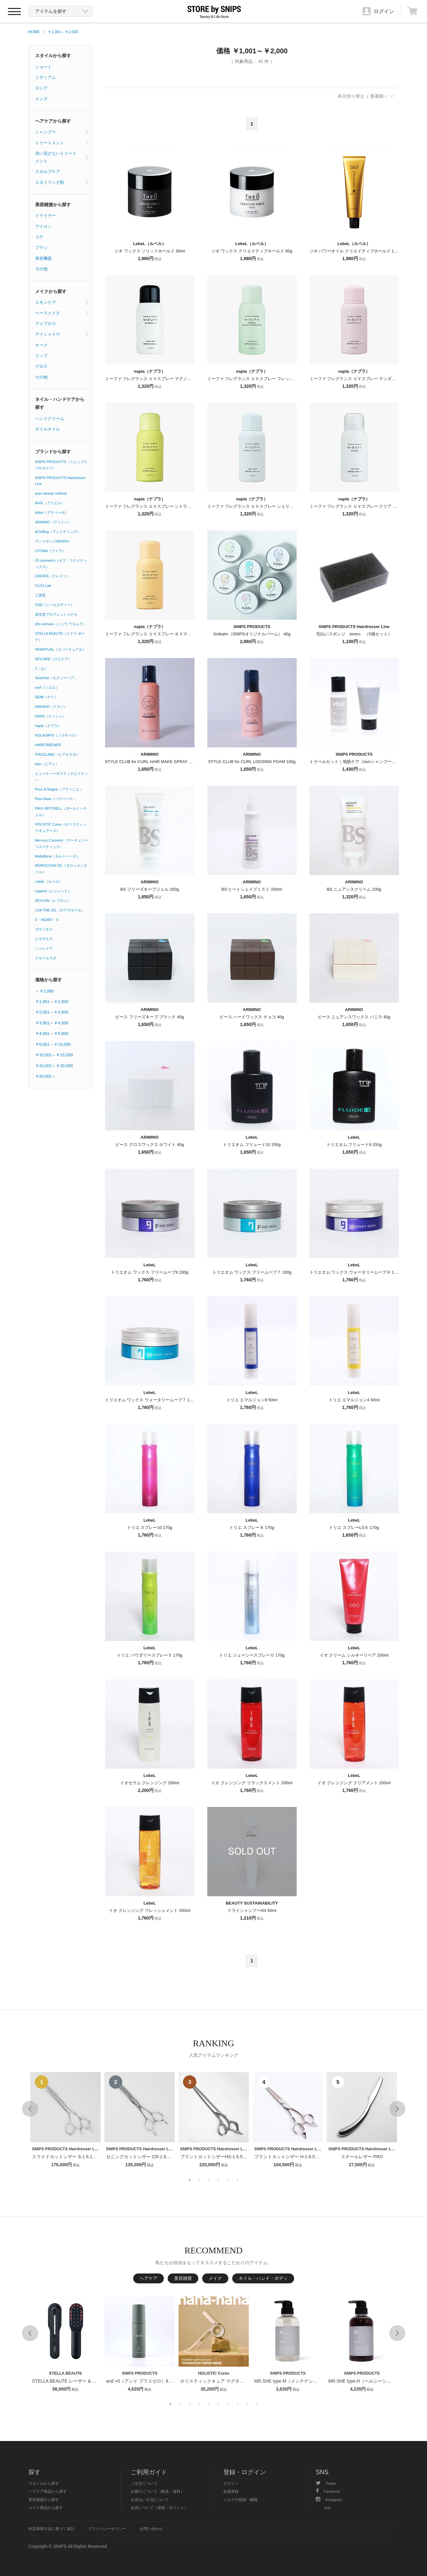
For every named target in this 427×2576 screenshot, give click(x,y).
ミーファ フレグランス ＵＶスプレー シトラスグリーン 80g (160, 506)
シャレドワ (44, 948)
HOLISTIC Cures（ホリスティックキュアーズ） (60, 827)
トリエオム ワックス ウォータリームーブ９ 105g (355, 1272)
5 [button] (228, 2180)
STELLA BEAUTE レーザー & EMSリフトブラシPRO (85, 2381)
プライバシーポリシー (107, 2529)
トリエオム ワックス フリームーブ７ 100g (252, 1272)
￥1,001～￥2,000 (63, 32)
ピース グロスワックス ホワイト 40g (149, 1144)
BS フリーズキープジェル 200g (149, 889)
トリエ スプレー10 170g (149, 1527)
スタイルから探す (53, 55)
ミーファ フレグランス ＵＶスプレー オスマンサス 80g (156, 634)
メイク (215, 2278)
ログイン (231, 2483)
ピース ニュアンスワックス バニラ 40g (354, 1017)
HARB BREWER (48, 745)
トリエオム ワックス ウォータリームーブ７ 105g (151, 1399)
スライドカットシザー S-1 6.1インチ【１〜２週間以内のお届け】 (98, 2156)
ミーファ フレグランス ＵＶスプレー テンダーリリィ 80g (362, 378)
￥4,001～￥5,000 (51, 1033)
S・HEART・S (47, 920)
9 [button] (247, 2404)
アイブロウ (45, 323)
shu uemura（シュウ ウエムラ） (60, 624)
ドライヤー (45, 215)
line (328, 2507)
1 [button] (190, 2180)
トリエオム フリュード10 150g (252, 1144)
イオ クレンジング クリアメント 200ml (353, 1782)
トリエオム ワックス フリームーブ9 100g (149, 1272)
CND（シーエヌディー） (54, 605)
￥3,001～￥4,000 (51, 1023)
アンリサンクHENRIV (52, 541)
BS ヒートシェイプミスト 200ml (251, 889)
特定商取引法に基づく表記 (51, 2529)
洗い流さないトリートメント (56, 157)
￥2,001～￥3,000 (51, 1012)
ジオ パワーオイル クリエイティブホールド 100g (355, 251)
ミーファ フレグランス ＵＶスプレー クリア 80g (354, 506)
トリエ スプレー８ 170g (251, 1527)
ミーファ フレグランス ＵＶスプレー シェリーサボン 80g (260, 506)
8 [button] (237, 2404)
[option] (65, 2120)
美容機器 (43, 258)
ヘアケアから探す (53, 121)
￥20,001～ (45, 1076)
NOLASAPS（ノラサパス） (57, 735)
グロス (41, 366)
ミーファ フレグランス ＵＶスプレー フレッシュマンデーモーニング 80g (275, 378)
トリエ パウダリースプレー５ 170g (149, 1655)
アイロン (43, 226)
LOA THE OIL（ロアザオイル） (60, 910)
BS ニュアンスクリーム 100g (354, 889)
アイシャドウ (47, 334)
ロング (41, 88)
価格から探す (48, 979)
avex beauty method (51, 493)
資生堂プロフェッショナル (56, 614)
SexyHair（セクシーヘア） (56, 678)
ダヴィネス (44, 929)
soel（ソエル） (47, 687)
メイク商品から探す (45, 2507)
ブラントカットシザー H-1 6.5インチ (291, 2156)
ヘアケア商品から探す (47, 2491)
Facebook (328, 2491)
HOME (34, 32)
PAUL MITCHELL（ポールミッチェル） (61, 811)
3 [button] (209, 2180)
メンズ (41, 98)
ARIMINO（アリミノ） (53, 522)
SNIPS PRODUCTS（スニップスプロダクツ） (61, 465)
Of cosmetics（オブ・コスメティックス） (61, 563)
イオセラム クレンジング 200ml (149, 1782)
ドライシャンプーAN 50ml (252, 1910)
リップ (41, 355)
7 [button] (228, 2404)
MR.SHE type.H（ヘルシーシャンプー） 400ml (375, 2381)
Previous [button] (30, 2109)
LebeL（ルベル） (49, 881)
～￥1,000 (44, 991)
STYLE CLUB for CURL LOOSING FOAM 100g (252, 761)
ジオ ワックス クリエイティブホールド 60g (252, 251)
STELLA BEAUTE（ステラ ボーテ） (60, 637)
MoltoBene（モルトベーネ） (57, 856)
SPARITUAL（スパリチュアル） (60, 649)
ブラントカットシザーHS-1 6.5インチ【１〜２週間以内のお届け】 (247, 2156)
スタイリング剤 (49, 182)
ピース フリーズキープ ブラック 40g (149, 1017)
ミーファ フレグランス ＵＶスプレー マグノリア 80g (154, 378)
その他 (41, 268)
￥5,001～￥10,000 (53, 1044)
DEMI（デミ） (46, 697)
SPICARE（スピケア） (53, 659)
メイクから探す (50, 291)
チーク (41, 345)
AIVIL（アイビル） (50, 503)
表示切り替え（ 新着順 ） (363, 96)
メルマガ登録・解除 (240, 2499)
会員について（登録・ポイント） (159, 2507)
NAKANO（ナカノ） (51, 706)
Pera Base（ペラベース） (55, 799)
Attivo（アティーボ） (52, 512)
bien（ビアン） (47, 764)
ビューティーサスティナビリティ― (61, 777)
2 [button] (199, 2180)
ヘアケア (148, 2278)
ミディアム (45, 77)
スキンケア (45, 302)
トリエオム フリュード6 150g (354, 1144)
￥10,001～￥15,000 (54, 1054)
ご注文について (144, 2483)
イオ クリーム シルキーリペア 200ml (354, 1655)
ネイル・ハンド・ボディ (263, 2278)
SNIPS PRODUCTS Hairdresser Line (60, 481)
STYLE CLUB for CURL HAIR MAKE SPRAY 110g (151, 761)
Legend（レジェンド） (53, 891)
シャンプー (45, 132)
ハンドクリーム (49, 418)
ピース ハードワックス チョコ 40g (252, 1017)
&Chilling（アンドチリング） (58, 532)
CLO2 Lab (43, 586)
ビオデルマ (44, 939)
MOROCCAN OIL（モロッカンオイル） (61, 869)
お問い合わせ (151, 2529)
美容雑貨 (183, 2278)
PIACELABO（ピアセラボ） (57, 754)
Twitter (326, 2483)
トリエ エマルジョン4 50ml (354, 1399)
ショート (43, 66)
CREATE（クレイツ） (52, 576)
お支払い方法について (150, 2499)
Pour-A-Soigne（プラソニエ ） (59, 789)
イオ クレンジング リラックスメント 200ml (251, 1782)
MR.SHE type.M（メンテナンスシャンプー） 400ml (306, 2381)
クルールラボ (45, 958)
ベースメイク (47, 313)
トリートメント (49, 142)
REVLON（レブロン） (53, 900)
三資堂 (40, 595)
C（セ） (41, 668)
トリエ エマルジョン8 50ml (252, 1399)
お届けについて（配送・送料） (157, 2491)
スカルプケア (47, 171)
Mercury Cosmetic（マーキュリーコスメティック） (61, 843)
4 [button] (218, 2180)
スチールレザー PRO (361, 2156)
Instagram (329, 2499)
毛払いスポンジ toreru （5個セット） (354, 634)
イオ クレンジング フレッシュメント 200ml (149, 1910)
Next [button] (397, 2109)
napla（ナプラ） (48, 726)
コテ (39, 237)
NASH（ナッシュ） (50, 716)
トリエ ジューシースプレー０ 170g (252, 1655)
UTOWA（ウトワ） (50, 551)
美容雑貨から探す (53, 204)
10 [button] (257, 2404)
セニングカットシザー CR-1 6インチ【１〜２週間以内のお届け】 (172, 2156)
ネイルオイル (47, 429)
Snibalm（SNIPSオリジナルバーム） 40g (251, 634)
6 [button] (237, 2180)
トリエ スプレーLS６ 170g (354, 1527)
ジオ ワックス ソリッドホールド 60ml (149, 251)
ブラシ (41, 247)
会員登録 (231, 2491)
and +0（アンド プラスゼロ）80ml (140, 2381)
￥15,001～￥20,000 (54, 1065)
